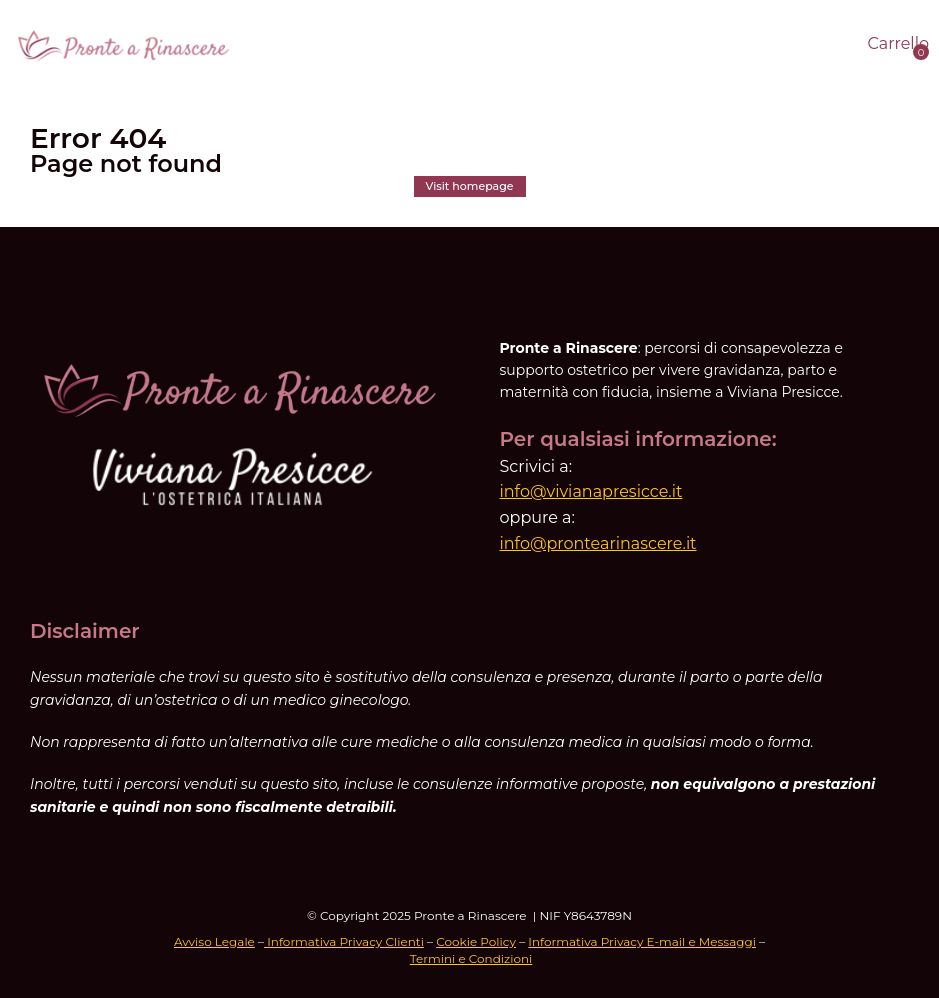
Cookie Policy (476, 941)
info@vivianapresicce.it (591, 491)
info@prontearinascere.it (598, 543)
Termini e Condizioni (471, 958)
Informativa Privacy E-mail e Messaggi (642, 941)
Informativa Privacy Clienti (344, 941)
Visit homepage (470, 186)
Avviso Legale (214, 941)
